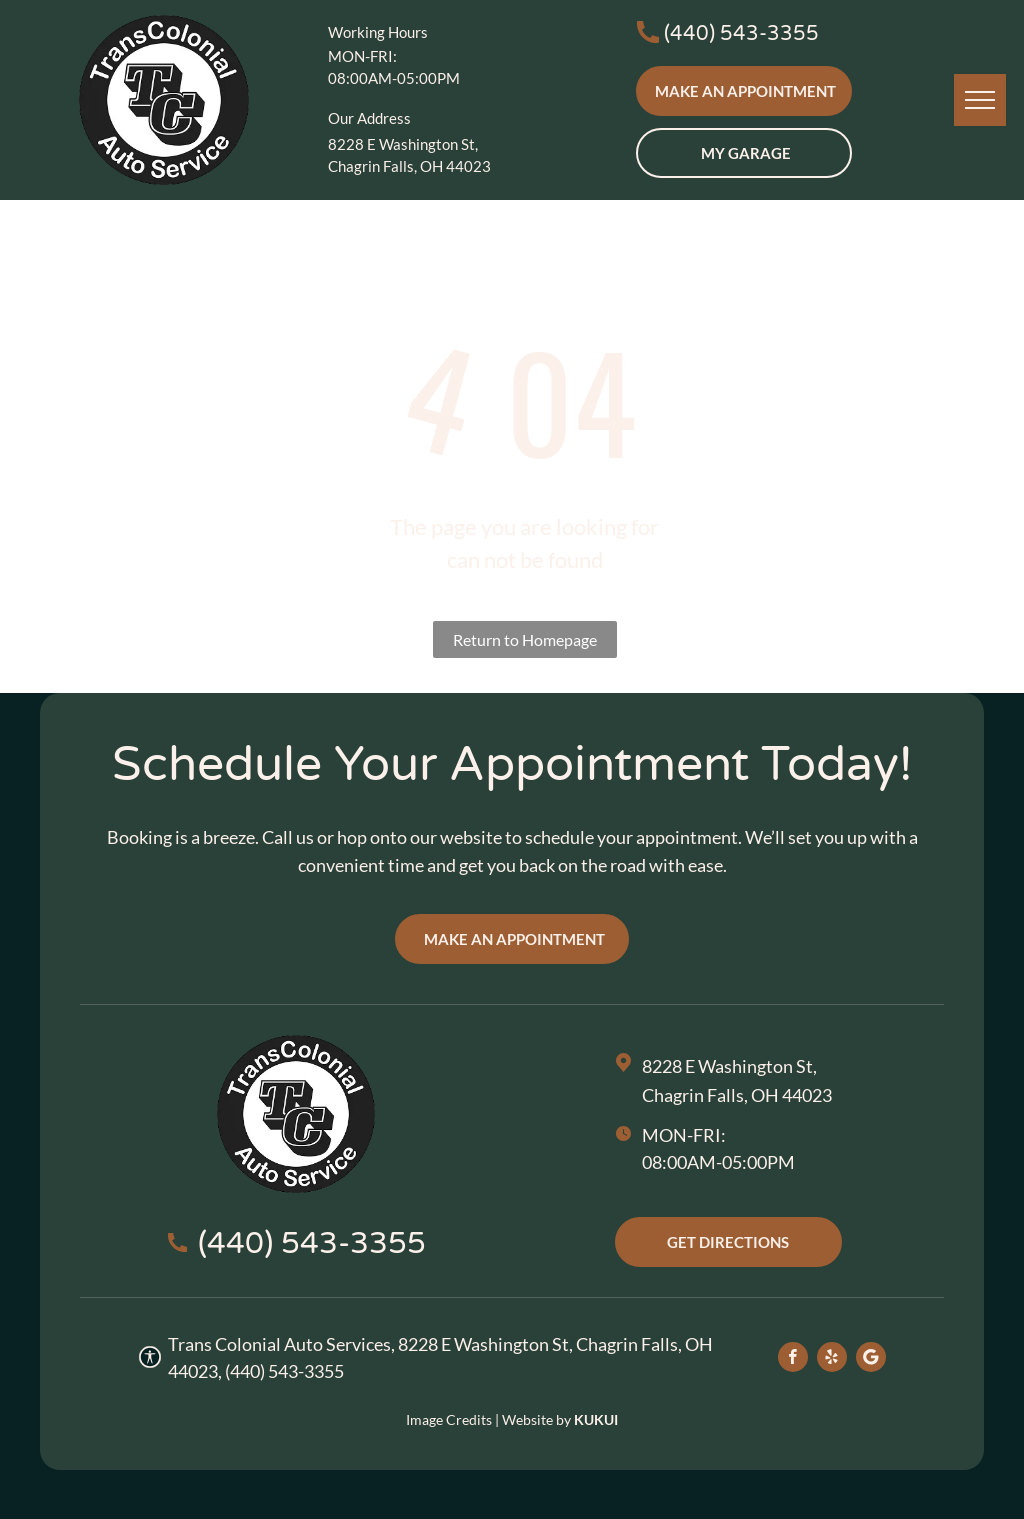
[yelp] (832, 1359)
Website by (536, 1419)
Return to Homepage (525, 639)
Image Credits (449, 1419)
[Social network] (871, 1359)
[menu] (980, 100)
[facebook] (793, 1359)
